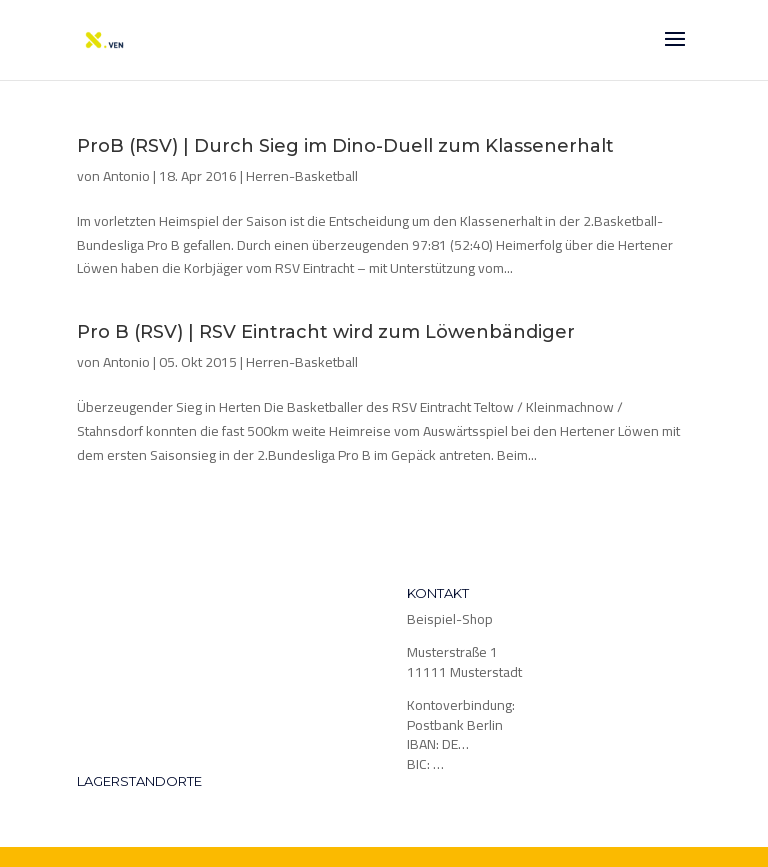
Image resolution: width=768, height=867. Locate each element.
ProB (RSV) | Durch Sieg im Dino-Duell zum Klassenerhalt (345, 146)
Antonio (126, 176)
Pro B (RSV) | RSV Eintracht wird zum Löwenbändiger (326, 332)
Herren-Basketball (302, 176)
